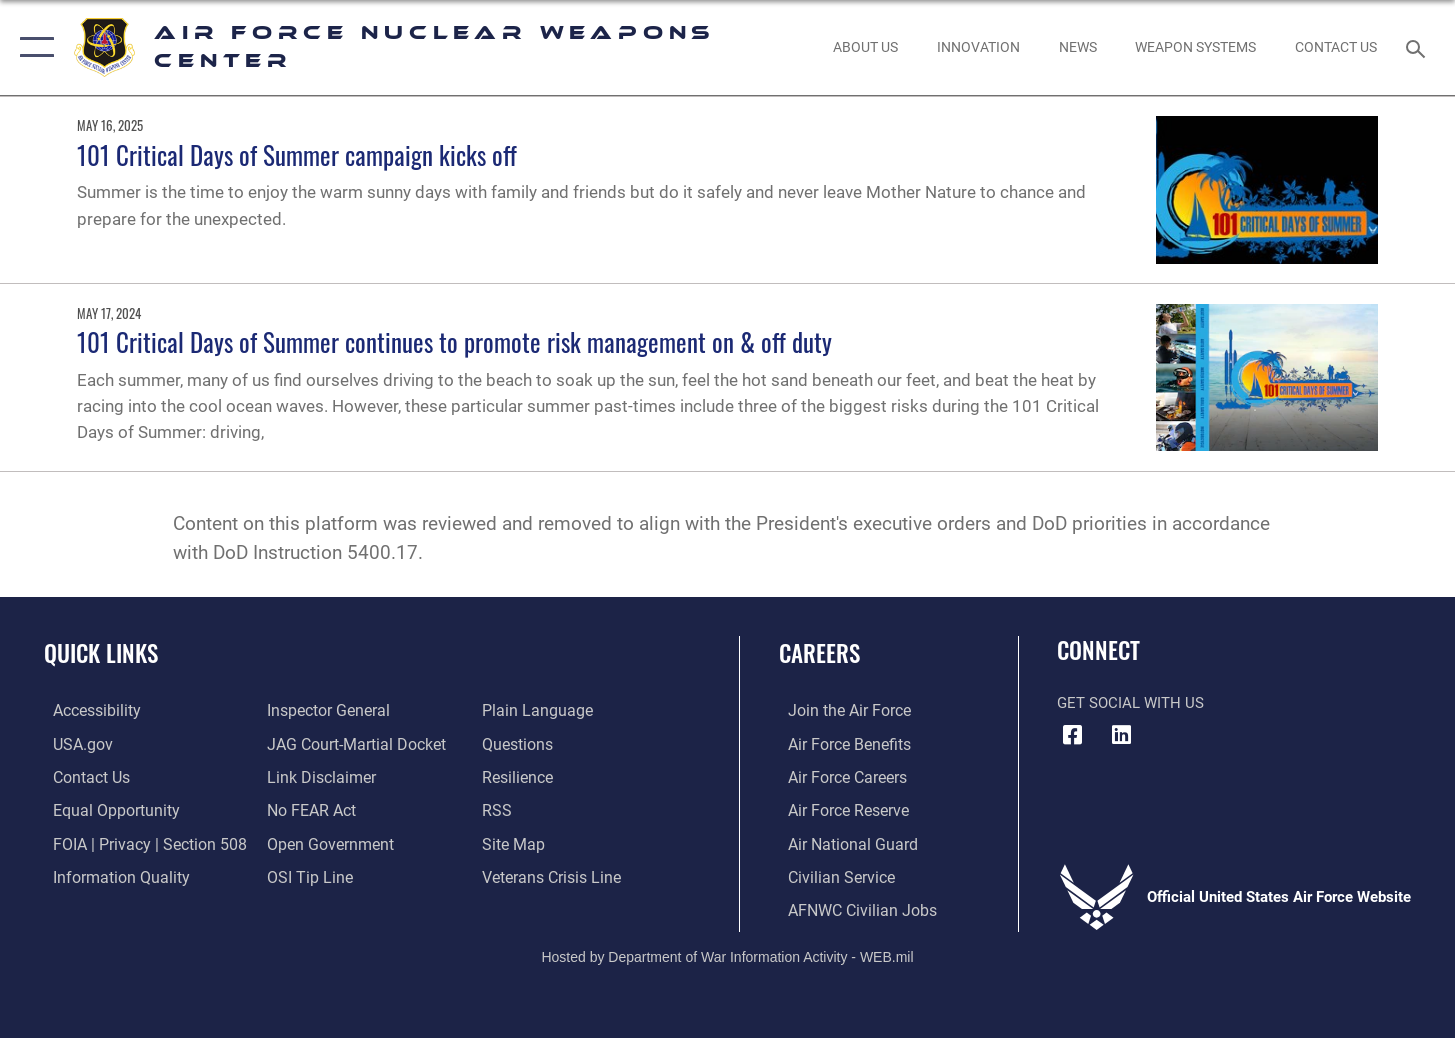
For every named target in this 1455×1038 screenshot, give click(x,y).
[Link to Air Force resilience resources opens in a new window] (519, 776)
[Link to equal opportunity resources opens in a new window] (103, 809)
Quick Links (101, 653)
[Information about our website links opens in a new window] (317, 776)
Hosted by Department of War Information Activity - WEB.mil (727, 954)
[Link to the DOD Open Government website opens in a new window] (324, 842)
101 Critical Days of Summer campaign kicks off (297, 154)
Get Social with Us (1130, 703)
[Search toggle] (1418, 47)
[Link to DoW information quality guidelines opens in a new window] (108, 875)
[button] (32, 47)
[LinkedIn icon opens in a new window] (1122, 735)
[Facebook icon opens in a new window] (1072, 735)
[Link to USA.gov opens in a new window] (72, 743)
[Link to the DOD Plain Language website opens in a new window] (535, 710)
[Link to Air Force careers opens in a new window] (837, 776)
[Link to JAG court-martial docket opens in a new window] (351, 743)
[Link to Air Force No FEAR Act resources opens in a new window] (308, 809)
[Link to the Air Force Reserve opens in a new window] (838, 809)
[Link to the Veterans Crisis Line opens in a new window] (552, 875)
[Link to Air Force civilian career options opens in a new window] (830, 875)
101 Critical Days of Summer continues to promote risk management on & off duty (454, 341)
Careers (819, 653)
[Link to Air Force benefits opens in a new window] (838, 743)
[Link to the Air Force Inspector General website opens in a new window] (324, 710)
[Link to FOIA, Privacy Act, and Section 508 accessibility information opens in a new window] (135, 842)
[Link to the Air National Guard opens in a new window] (840, 842)
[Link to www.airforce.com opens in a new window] (838, 710)
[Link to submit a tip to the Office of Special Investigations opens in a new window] (305, 875)
